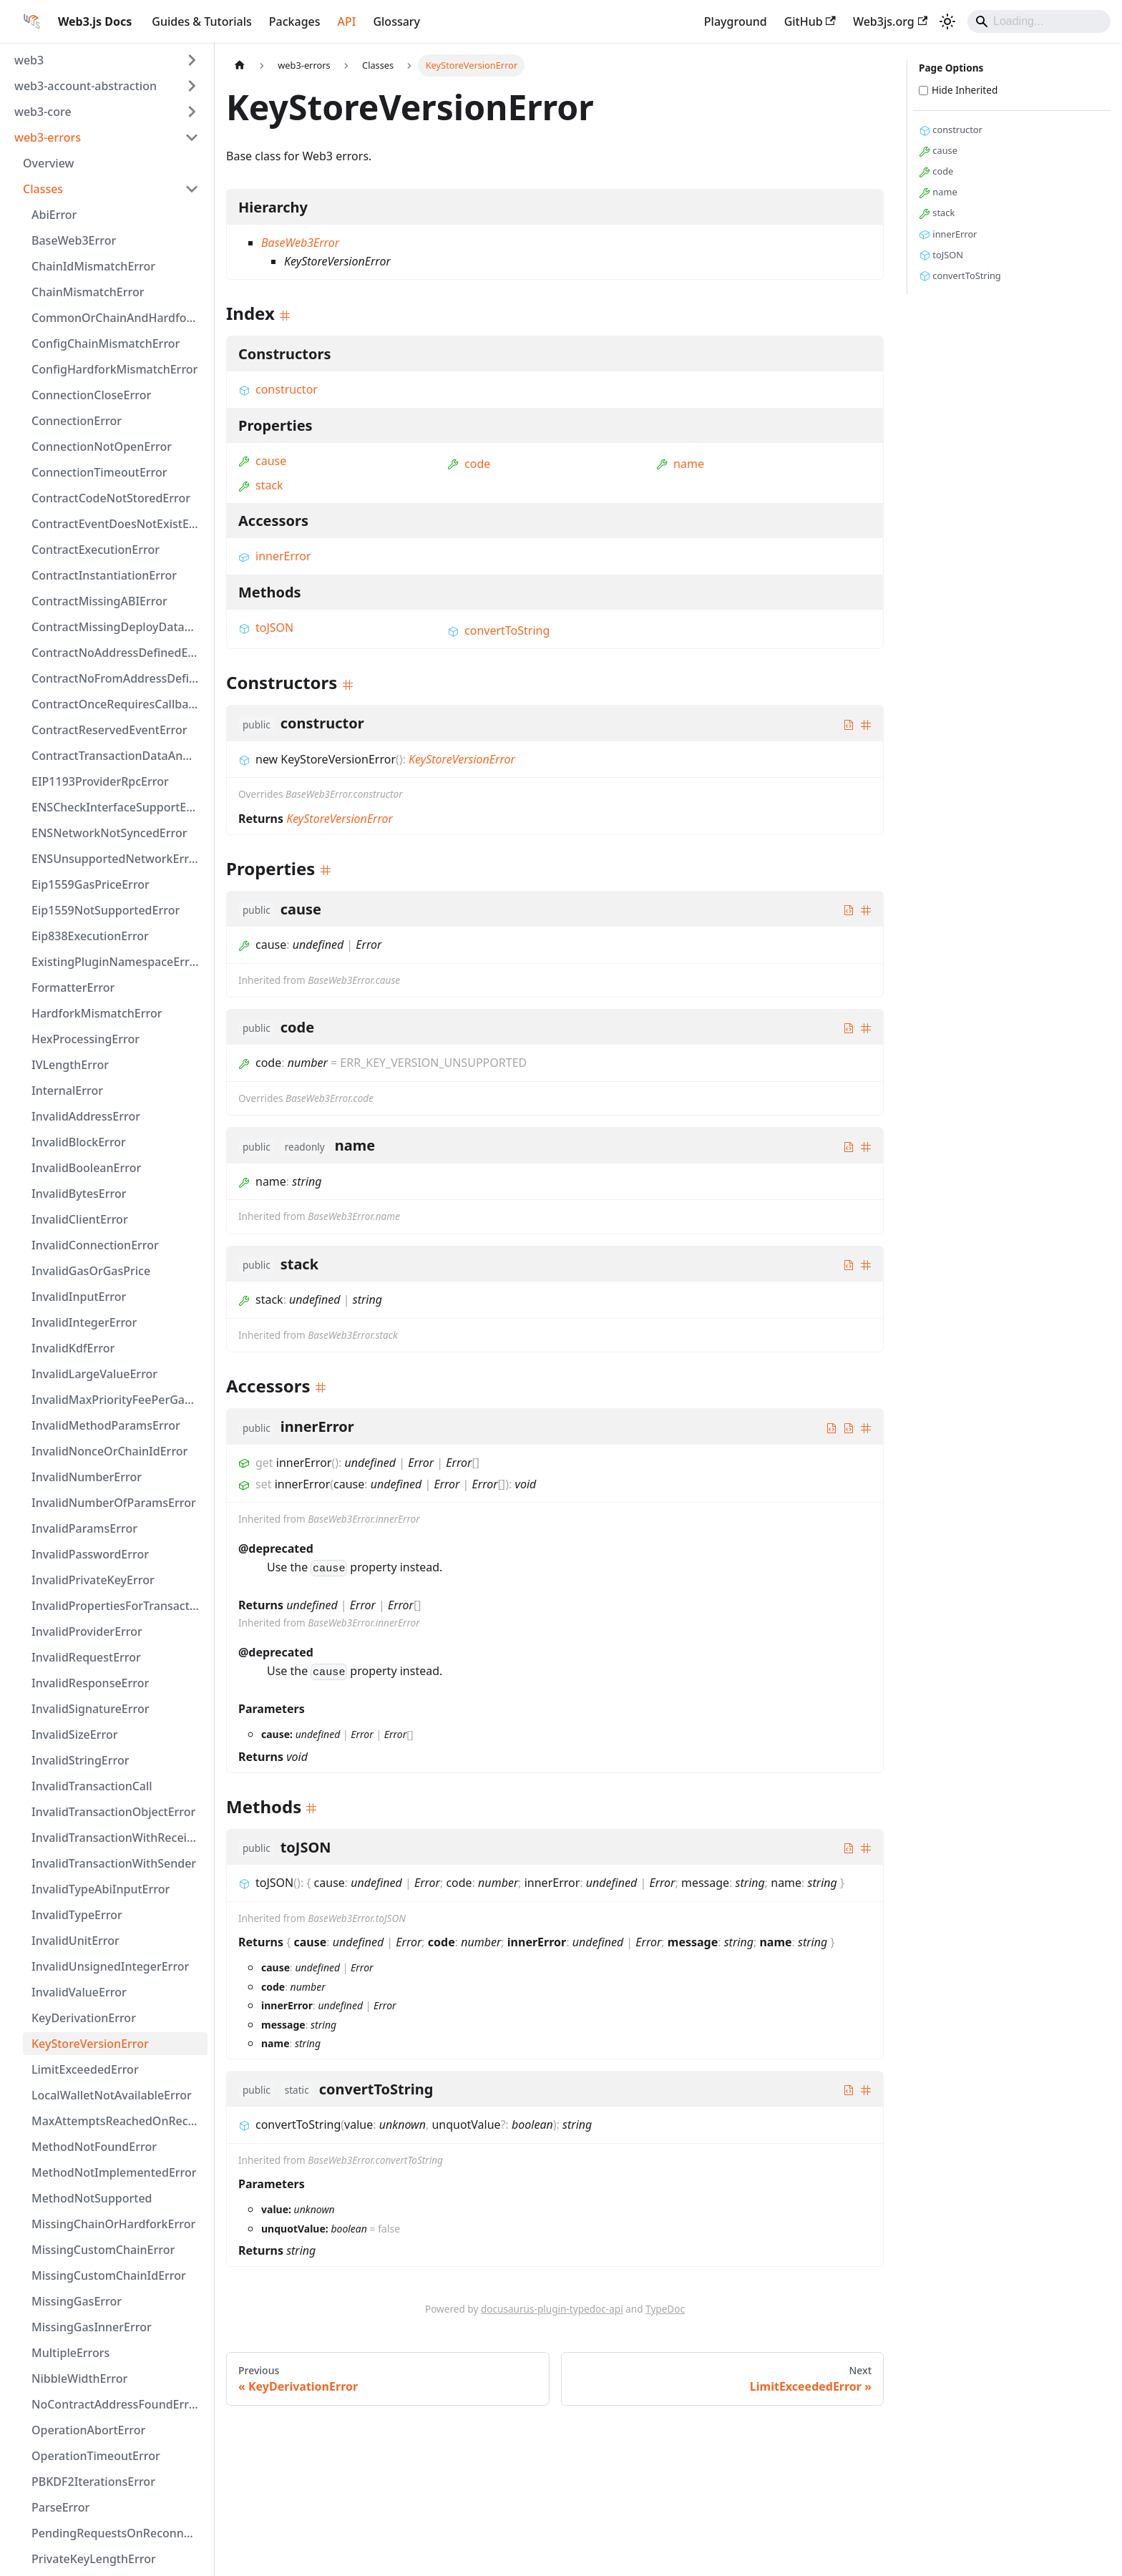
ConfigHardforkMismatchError (114, 369)
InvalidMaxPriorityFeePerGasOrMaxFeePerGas (119, 1399)
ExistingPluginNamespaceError (116, 962)
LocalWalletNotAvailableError (111, 2095)
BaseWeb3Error (73, 240)
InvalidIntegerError (84, 1322)
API (347, 21)
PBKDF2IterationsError (93, 2481)
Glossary (396, 21)
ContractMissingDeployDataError (119, 627)
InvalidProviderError (86, 1631)
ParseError (60, 2507)
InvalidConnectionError (95, 1245)
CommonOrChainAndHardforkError (119, 318)
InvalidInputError (78, 1296)
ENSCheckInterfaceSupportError (119, 807)
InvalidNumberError (86, 1477)
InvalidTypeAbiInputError (100, 1889)
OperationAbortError (88, 2430)
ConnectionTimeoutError (99, 472)
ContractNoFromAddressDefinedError (119, 678)
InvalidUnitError (75, 1940)
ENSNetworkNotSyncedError (109, 833)
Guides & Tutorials (201, 21)
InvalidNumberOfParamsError (113, 1503)
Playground (735, 21)
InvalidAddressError (85, 1116)
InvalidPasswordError (90, 1554)
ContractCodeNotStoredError (110, 498)
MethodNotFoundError (94, 2147)
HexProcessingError (85, 1039)
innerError (274, 556)
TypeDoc (665, 2309)
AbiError (54, 215)
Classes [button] (43, 189)
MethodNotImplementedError (114, 2172)
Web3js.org (890, 21)
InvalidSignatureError (90, 1709)
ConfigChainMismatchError (105, 343)
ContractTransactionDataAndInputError (119, 755)
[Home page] (239, 65)
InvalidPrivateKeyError (93, 1580)
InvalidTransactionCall (91, 1786)
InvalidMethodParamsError (105, 1425)
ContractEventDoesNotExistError (119, 524)
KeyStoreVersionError (90, 2043)
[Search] (1039, 21)
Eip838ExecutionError (90, 936)
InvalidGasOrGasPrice (90, 1271)
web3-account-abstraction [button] (85, 86)
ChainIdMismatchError (93, 266)
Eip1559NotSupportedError (105, 910)
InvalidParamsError (84, 1528)
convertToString (498, 630)
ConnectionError (76, 421)
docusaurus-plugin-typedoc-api (552, 2309)
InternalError (67, 1090)
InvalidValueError (79, 1992)
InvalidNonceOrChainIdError (109, 1451)
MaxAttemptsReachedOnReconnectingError (119, 2121)
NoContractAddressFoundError (115, 2404)
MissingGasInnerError (91, 2327)
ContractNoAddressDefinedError (119, 652)
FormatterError (72, 987)
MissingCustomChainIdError (108, 2275)
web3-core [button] (43, 111)
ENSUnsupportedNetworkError (115, 859)
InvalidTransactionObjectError (113, 1812)
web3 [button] (29, 60)
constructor (278, 389)
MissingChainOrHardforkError (113, 2224)
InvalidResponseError (90, 1683)
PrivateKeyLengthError (93, 2559)
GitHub (810, 21)
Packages (295, 21)
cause (262, 461)
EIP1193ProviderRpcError (100, 781)
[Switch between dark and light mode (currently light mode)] (947, 21)
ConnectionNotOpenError (101, 446)
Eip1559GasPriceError (90, 884)
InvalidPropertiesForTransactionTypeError (119, 1606)
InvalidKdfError (72, 1348)
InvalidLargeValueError (94, 1374)
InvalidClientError (79, 1219)
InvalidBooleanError (86, 1168)
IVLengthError (70, 1065)
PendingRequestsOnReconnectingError (119, 2533)
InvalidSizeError (74, 1734)
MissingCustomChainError (103, 2250)
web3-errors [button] (47, 137)
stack (260, 485)
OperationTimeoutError (95, 2456)
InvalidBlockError (78, 1142)
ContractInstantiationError (104, 575)
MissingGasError (76, 2301)
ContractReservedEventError (109, 730)
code (468, 464)
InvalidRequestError (86, 1657)
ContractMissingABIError (99, 601)
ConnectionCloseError (91, 395)
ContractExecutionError (95, 549)
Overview (48, 163)
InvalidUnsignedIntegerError (110, 1966)
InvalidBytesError (79, 1193)
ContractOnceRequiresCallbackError (119, 704)
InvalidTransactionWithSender (113, 1863)
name (680, 464)
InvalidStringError (80, 1760)
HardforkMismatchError (96, 1013)
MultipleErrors (70, 2353)
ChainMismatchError (87, 292)
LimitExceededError (85, 2069)
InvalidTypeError (76, 1915)
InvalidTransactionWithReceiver (117, 1837)
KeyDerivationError (83, 2018)
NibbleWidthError (79, 2378)
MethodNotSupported (91, 2198)
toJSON (265, 627)
